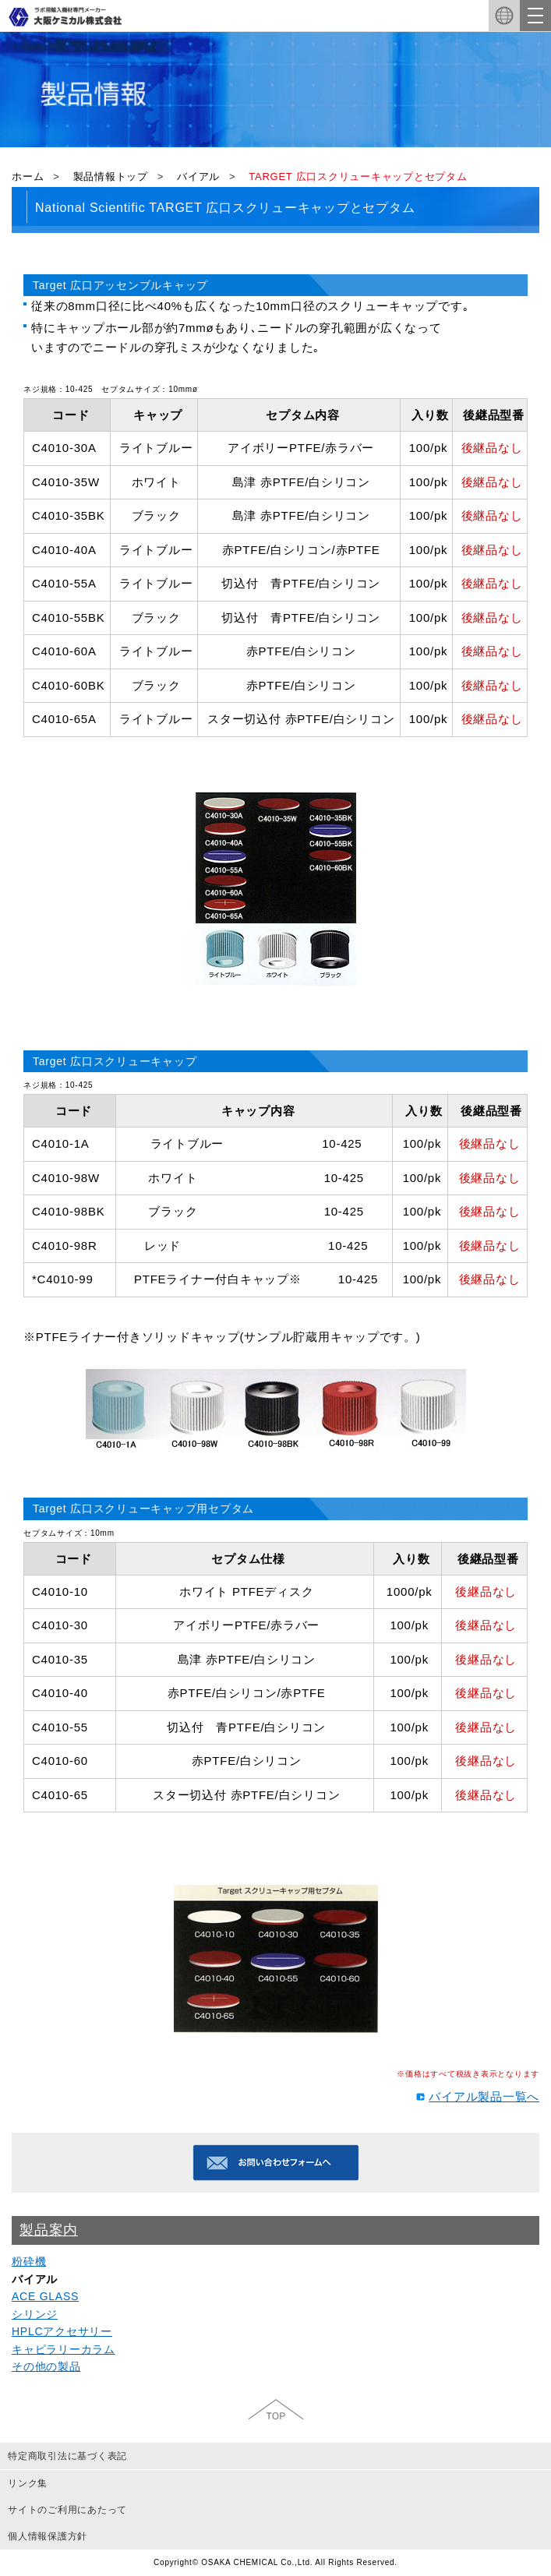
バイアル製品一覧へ (484, 2096)
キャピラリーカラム (63, 2349)
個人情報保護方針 (47, 2536)
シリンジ (35, 2314)
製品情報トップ (110, 176)
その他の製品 (46, 2366)
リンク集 (28, 2483)
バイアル (198, 176)
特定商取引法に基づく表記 (67, 2456)
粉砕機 (29, 2261)
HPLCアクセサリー (62, 2331)
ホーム (28, 176)
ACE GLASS (45, 2296)
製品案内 (48, 2230)
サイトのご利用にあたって (67, 2509)
